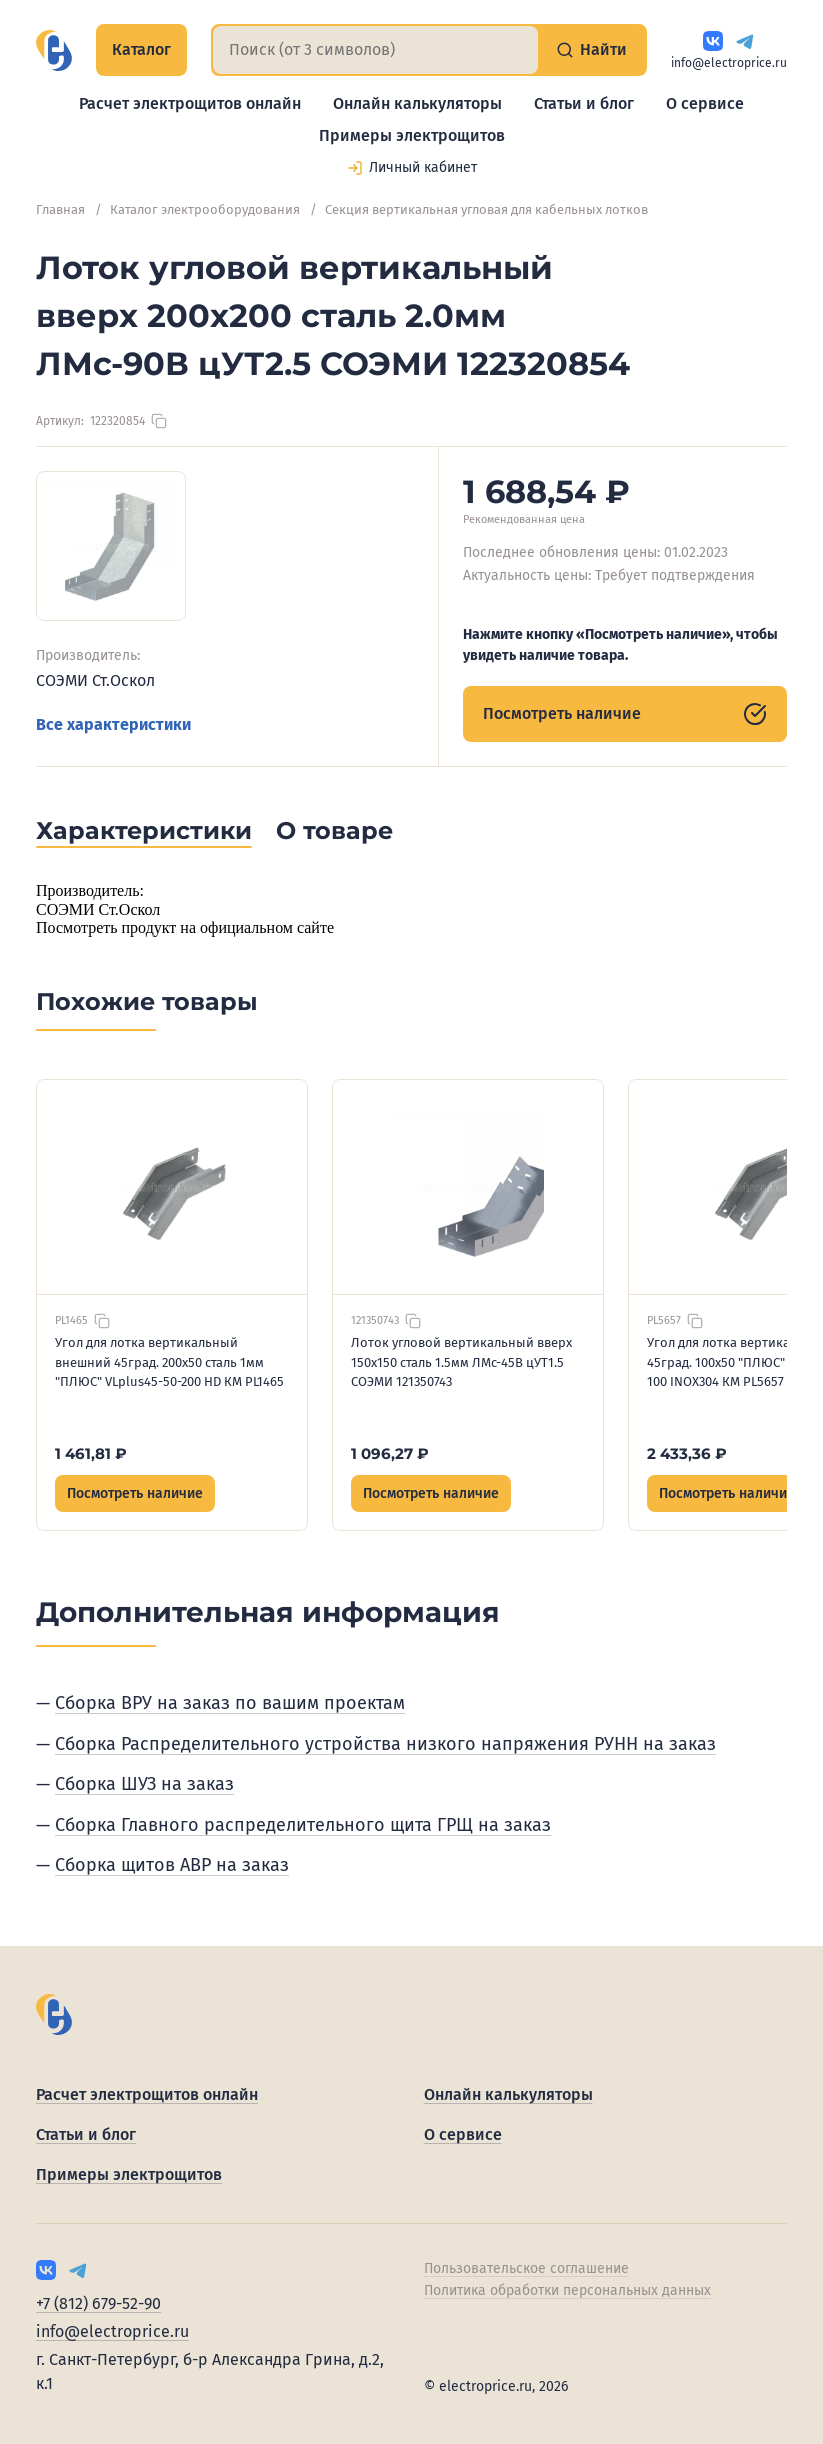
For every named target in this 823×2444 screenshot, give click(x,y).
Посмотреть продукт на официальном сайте (185, 927)
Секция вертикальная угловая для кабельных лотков (486, 209)
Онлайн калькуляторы (417, 103)
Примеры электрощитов (412, 135)
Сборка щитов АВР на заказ (172, 1865)
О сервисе (705, 103)
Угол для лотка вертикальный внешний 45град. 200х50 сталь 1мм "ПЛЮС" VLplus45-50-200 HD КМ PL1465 (169, 1362)
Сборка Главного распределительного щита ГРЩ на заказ (303, 1825)
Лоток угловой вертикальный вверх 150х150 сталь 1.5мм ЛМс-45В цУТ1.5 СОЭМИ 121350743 (461, 1362)
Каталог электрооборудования (205, 209)
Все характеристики (113, 724)
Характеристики (144, 830)
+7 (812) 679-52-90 (98, 2303)
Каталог (141, 49)
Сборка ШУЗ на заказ (144, 1784)
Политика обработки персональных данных (567, 2290)
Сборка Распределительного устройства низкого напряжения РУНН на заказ (385, 1744)
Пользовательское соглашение (526, 2268)
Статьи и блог (584, 103)
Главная (60, 209)
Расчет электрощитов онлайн (190, 103)
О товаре (334, 830)
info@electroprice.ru (729, 63)
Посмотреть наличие (625, 714)
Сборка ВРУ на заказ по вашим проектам (230, 1703)
